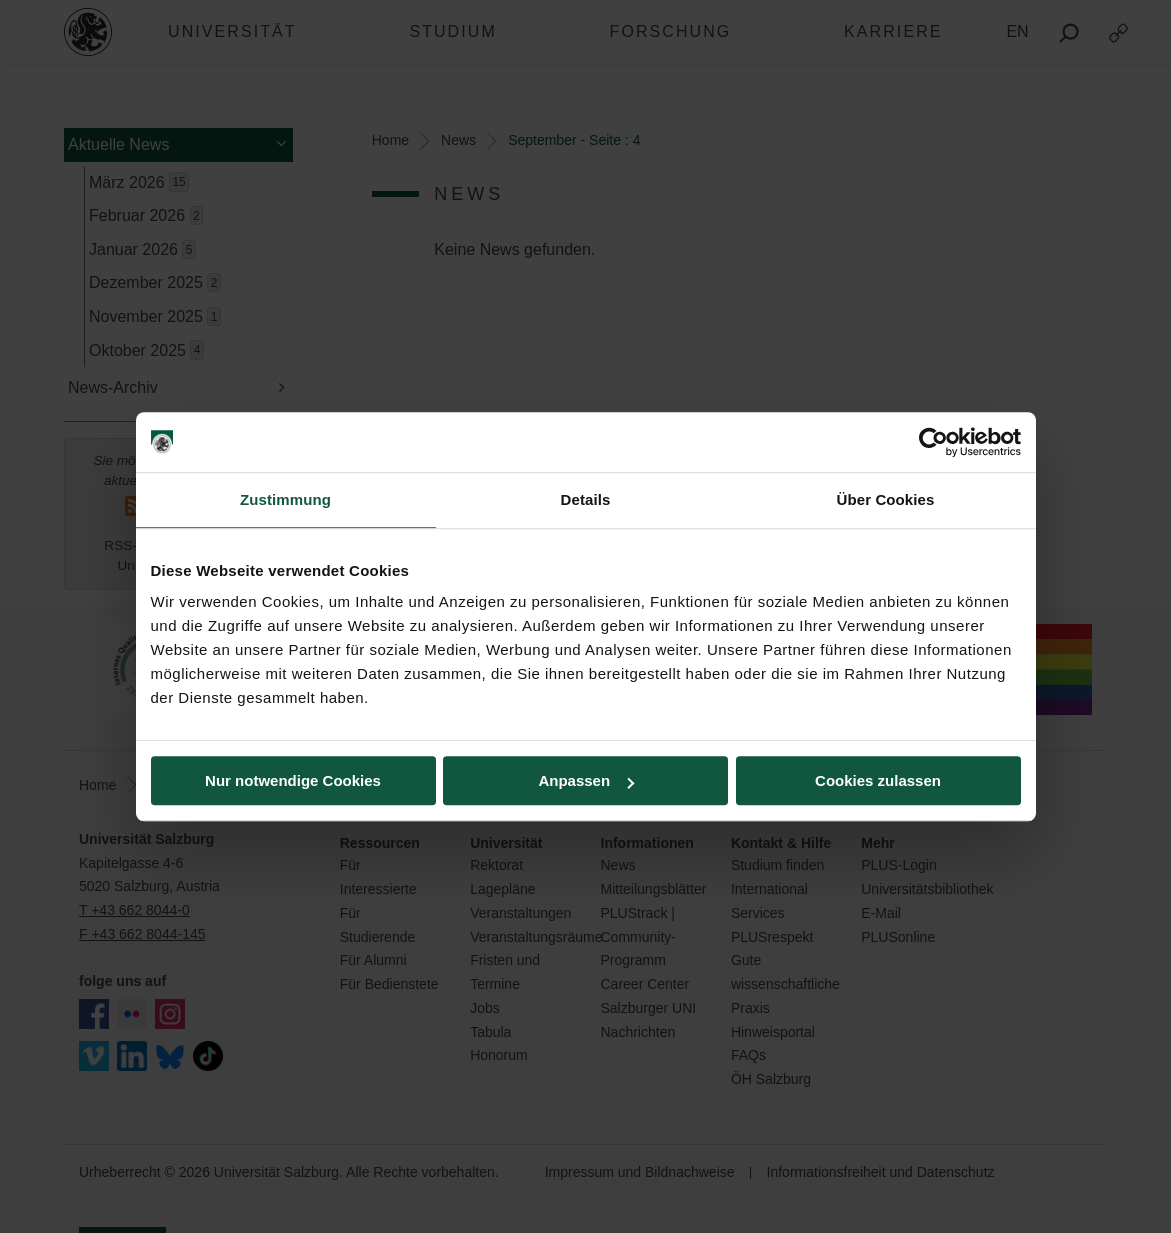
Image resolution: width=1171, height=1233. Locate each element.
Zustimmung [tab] (285, 499)
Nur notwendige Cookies (293, 780)
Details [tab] (586, 499)
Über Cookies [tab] (886, 499)
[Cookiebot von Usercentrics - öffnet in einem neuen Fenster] (933, 442)
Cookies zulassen (878, 780)
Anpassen (586, 780)
